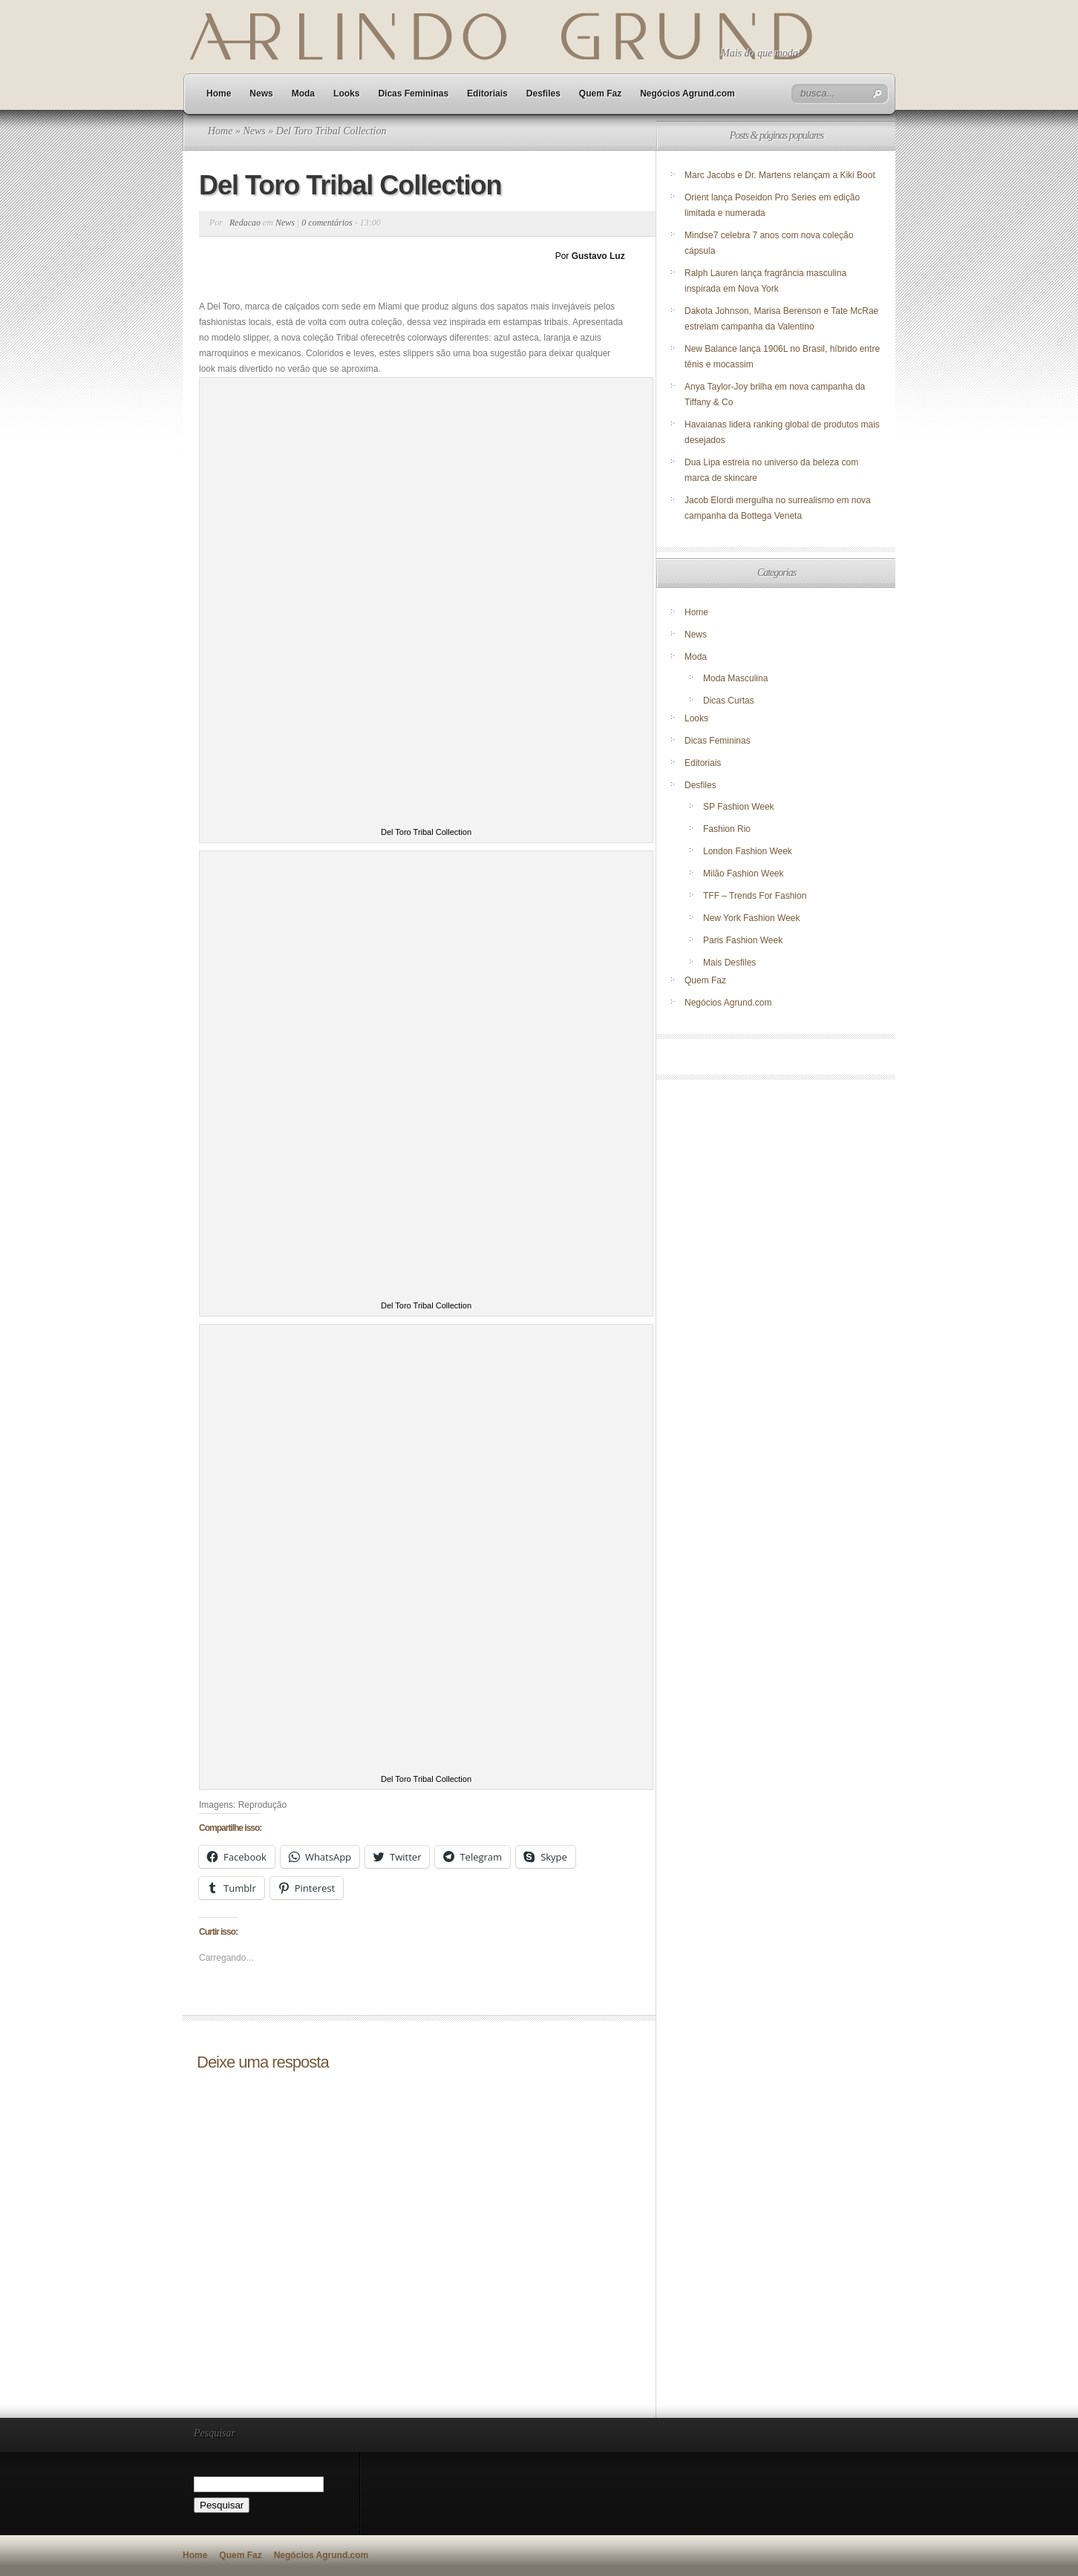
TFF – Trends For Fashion (754, 896)
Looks (346, 93)
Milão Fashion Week (743, 873)
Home (218, 93)
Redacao (245, 222)
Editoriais (487, 93)
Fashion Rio (727, 829)
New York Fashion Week (751, 918)
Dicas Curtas (728, 700)
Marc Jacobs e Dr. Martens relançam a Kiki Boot (780, 175)
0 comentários (326, 222)
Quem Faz (600, 93)
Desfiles (543, 93)
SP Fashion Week (738, 807)
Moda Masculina (735, 678)
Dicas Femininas (413, 93)
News (260, 93)
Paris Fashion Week (743, 940)
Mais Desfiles (729, 962)
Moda (303, 93)
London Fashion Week (747, 851)
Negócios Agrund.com (687, 93)
